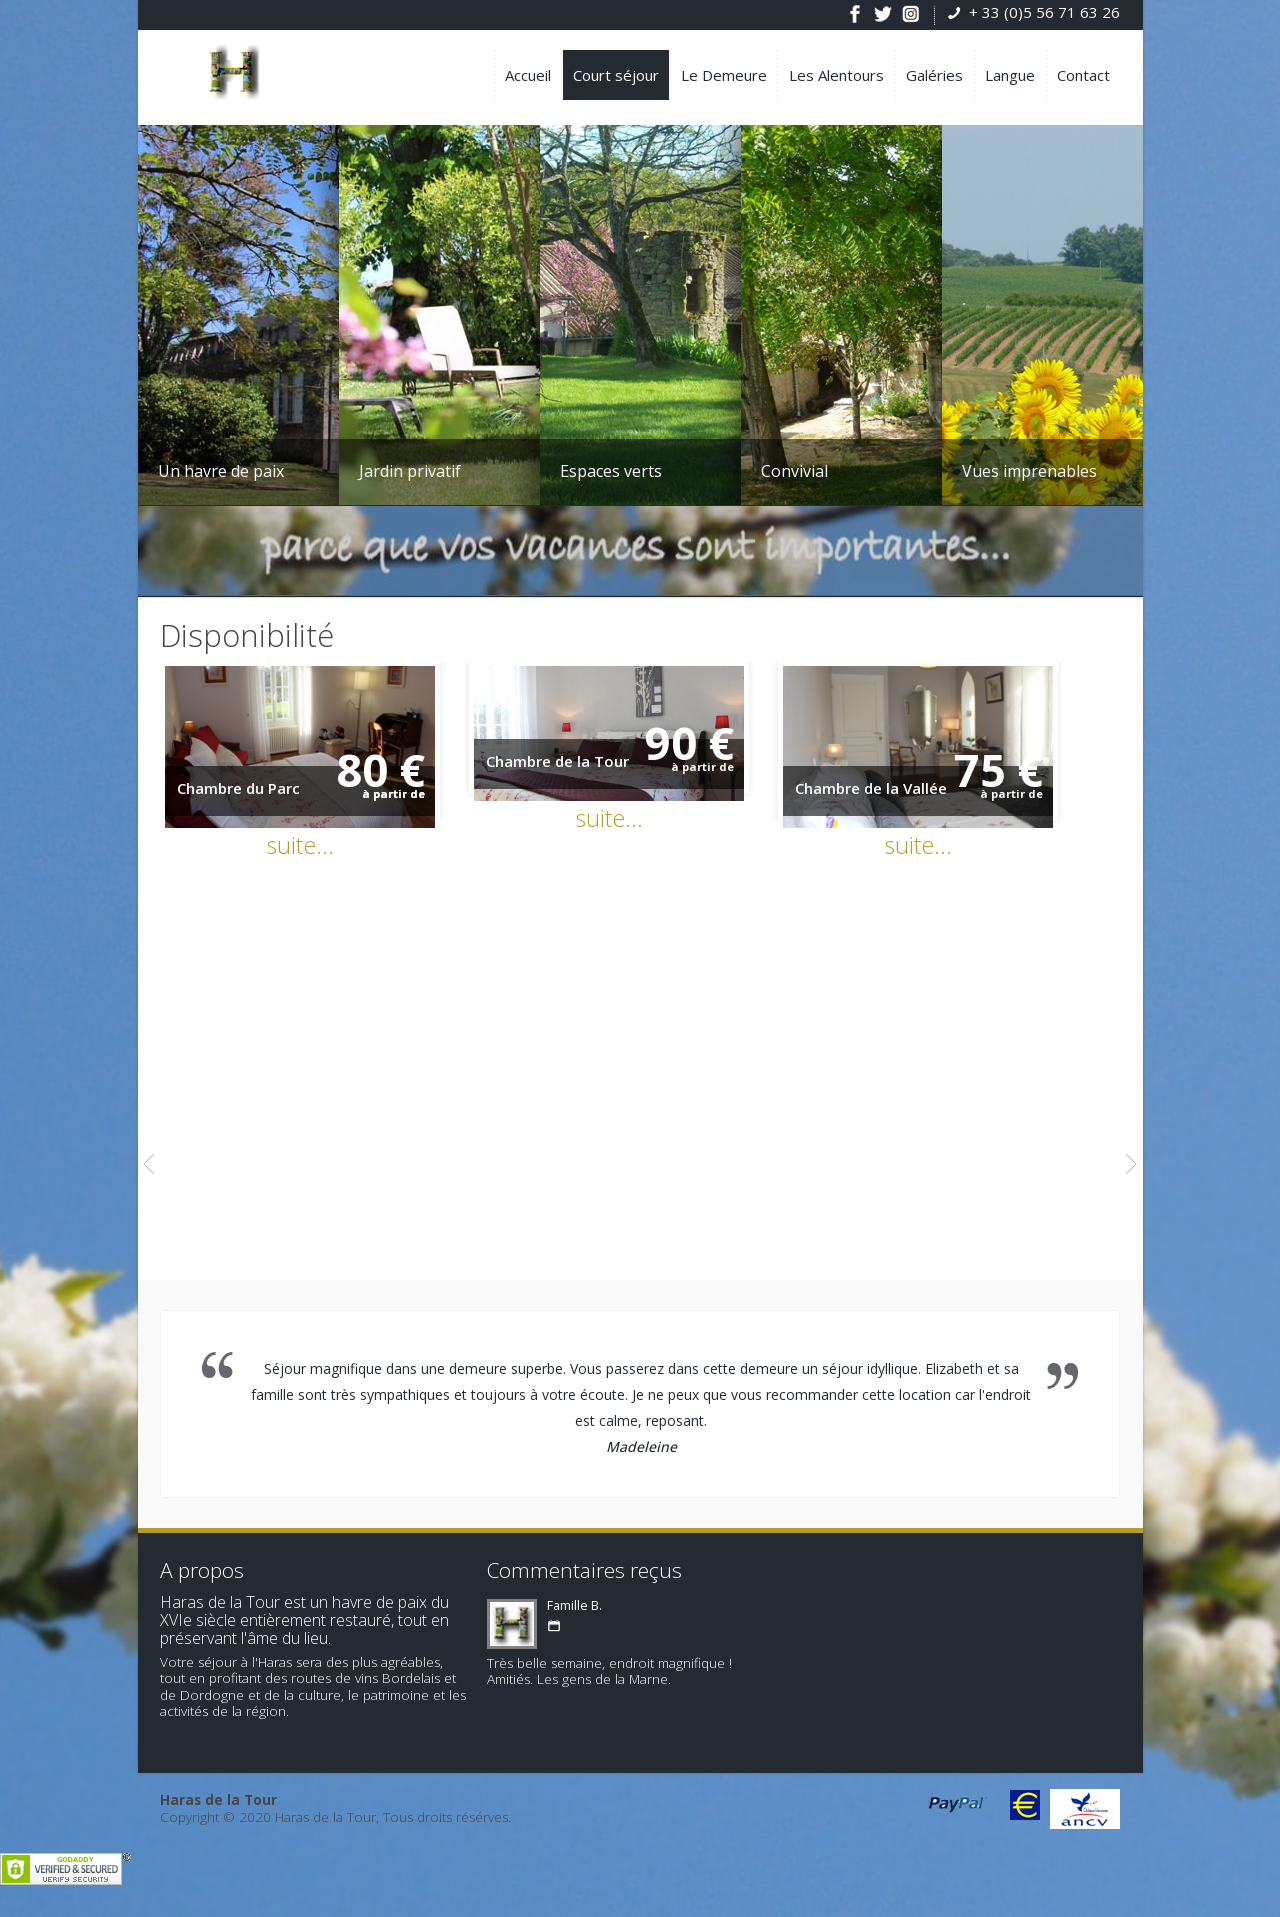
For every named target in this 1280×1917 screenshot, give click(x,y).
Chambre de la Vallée (911, 800)
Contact (1083, 75)
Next (1131, 1176)
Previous (149, 1176)
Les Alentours (836, 75)
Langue (1010, 75)
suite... (310, 857)
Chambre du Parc (238, 800)
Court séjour (616, 75)
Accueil (528, 75)
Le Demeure (724, 75)
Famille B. (574, 1617)
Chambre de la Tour (577, 771)
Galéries (934, 75)
